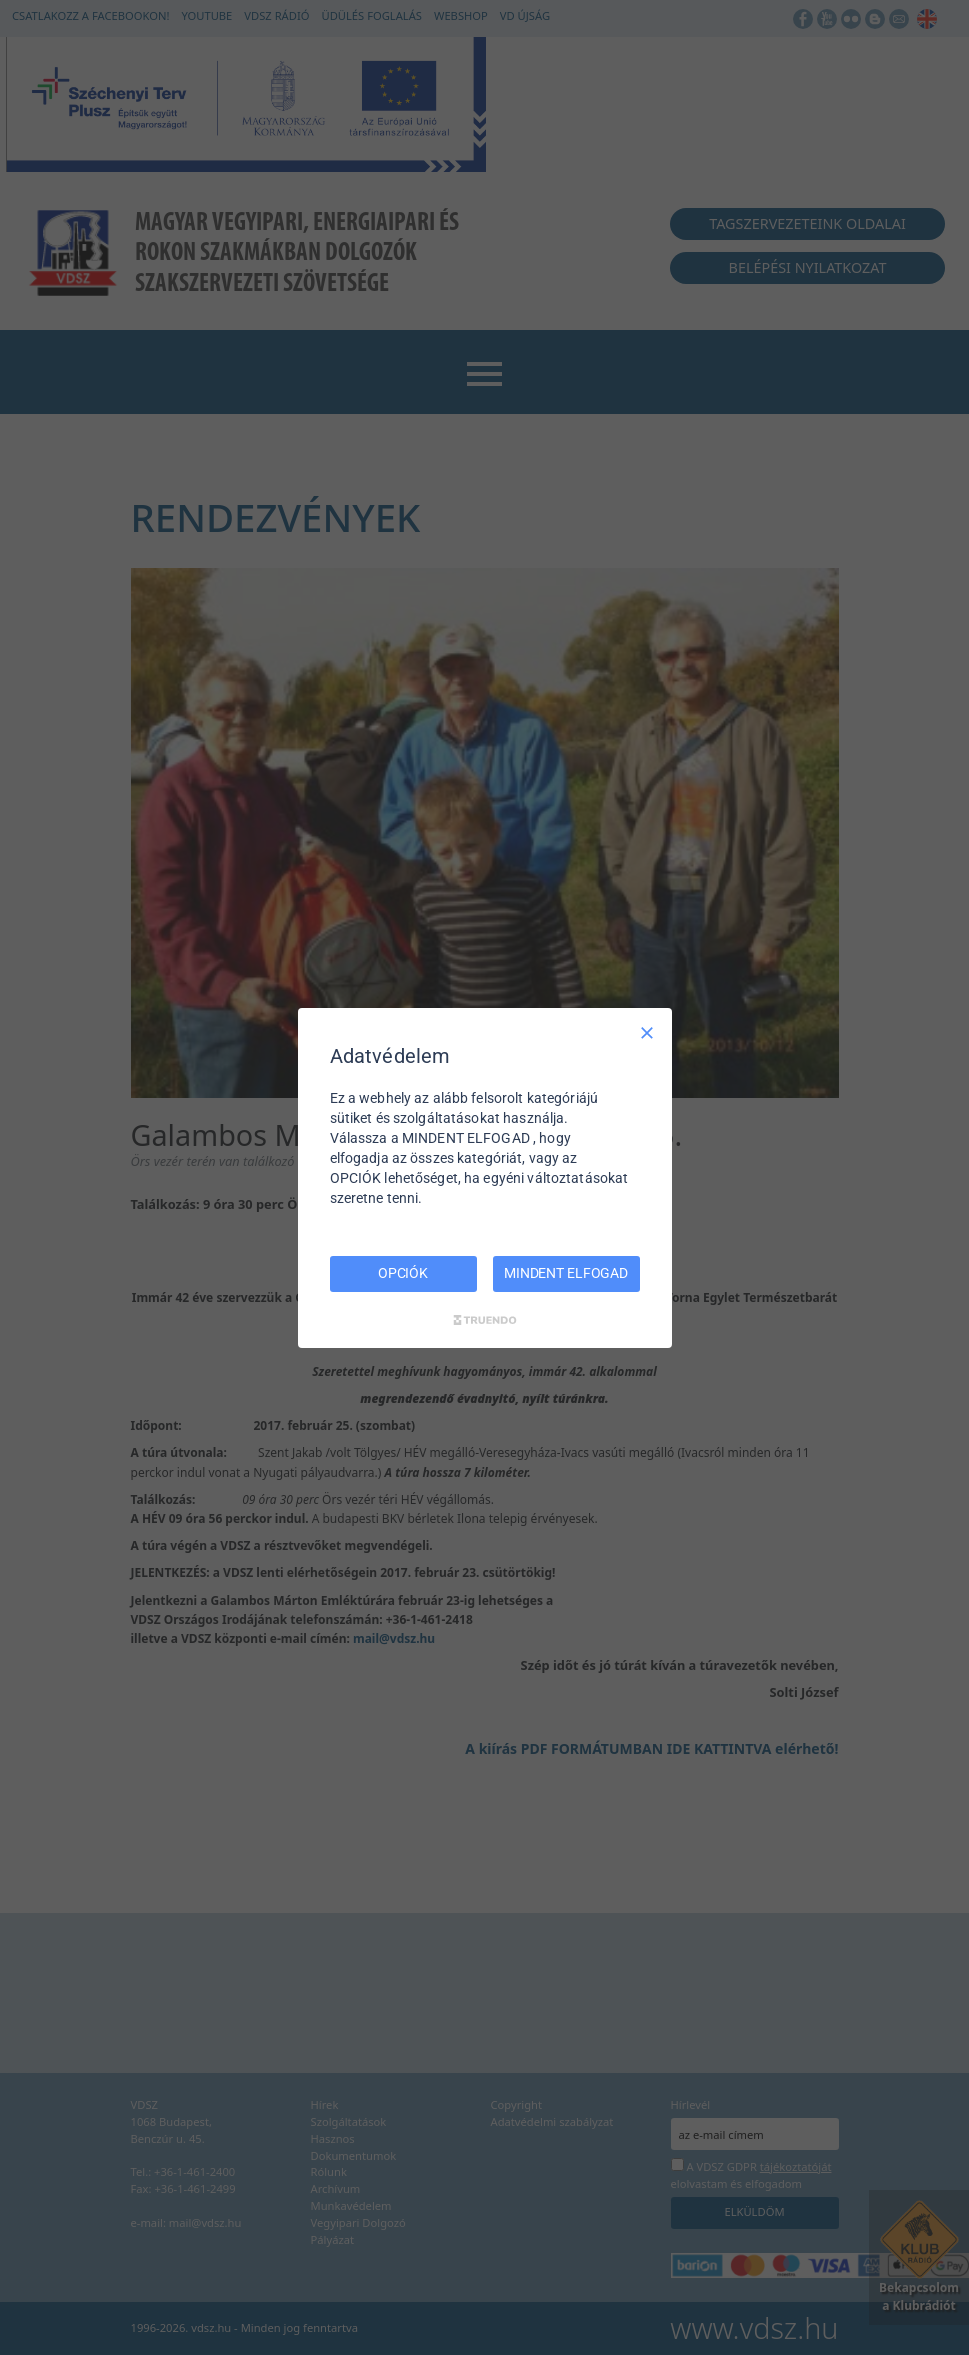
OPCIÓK (403, 1273)
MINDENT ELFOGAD (566, 1273)
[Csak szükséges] (647, 1032)
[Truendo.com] (485, 1320)
